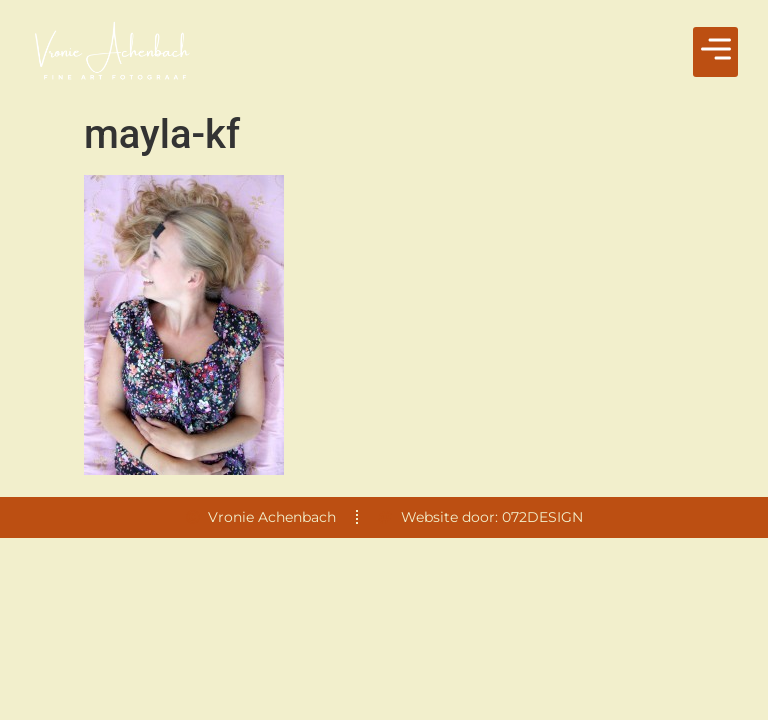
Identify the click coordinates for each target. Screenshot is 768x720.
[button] (715, 52)
